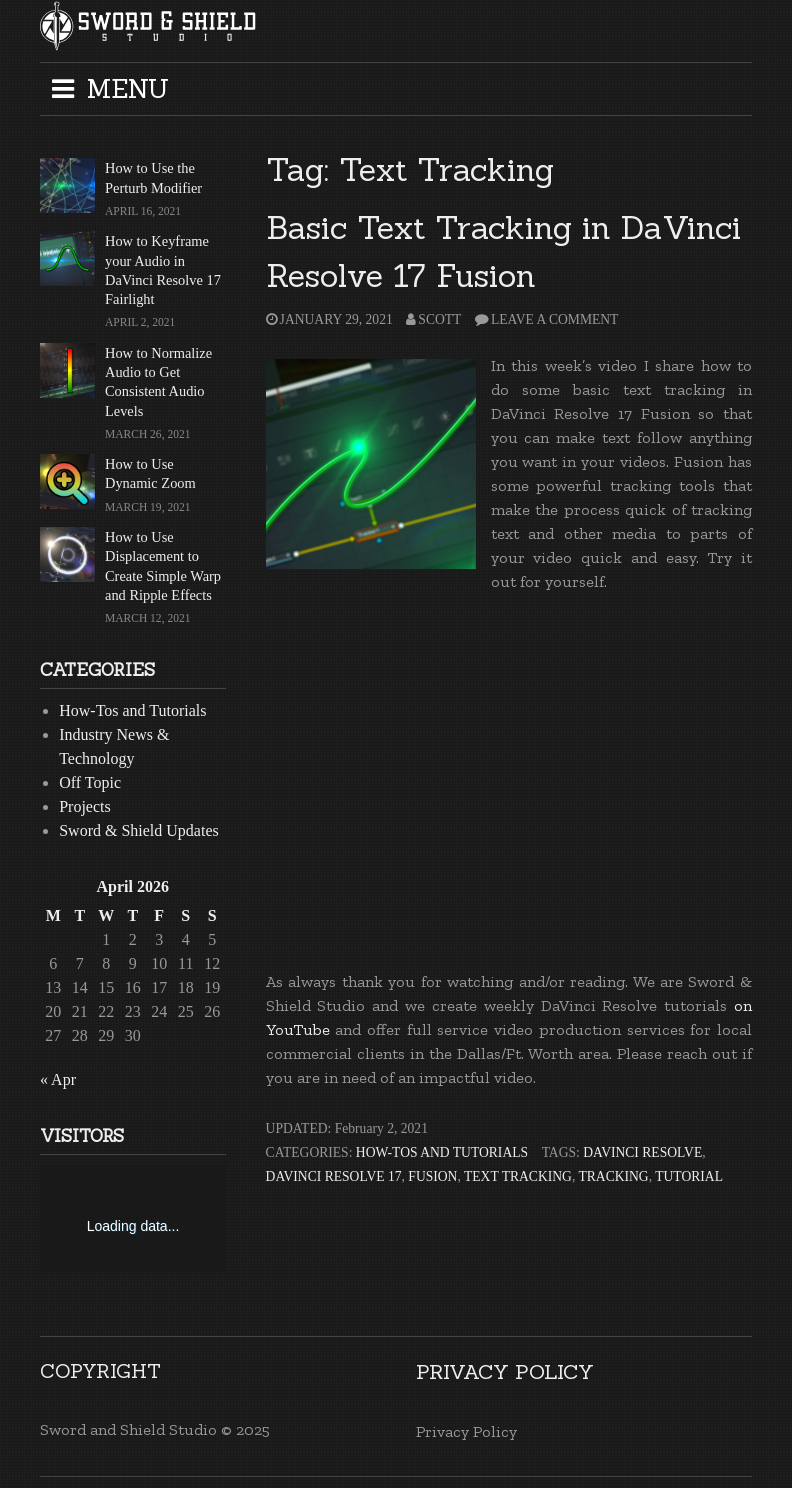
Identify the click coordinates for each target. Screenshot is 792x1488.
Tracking (613, 1176)
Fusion (432, 1176)
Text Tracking (518, 1176)
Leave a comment (554, 319)
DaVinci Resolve (642, 1152)
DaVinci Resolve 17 (334, 1176)
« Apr (58, 1079)
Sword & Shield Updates (139, 830)
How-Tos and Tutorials (442, 1152)
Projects (85, 806)
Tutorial (689, 1176)
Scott (439, 319)
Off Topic (90, 782)
